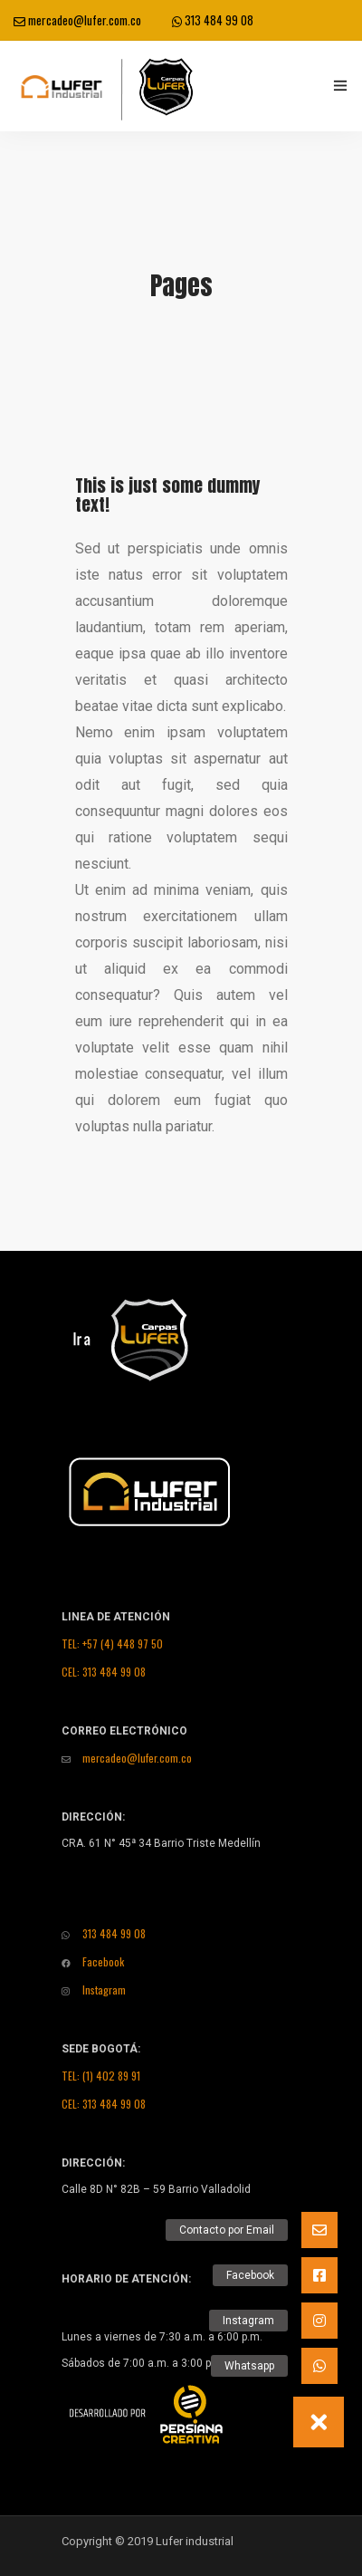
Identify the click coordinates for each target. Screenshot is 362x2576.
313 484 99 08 (212, 20)
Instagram (94, 1989)
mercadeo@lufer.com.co (77, 20)
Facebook (93, 1961)
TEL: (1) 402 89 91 (101, 2075)
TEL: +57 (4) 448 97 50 (112, 1643)
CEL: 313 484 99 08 (104, 1671)
